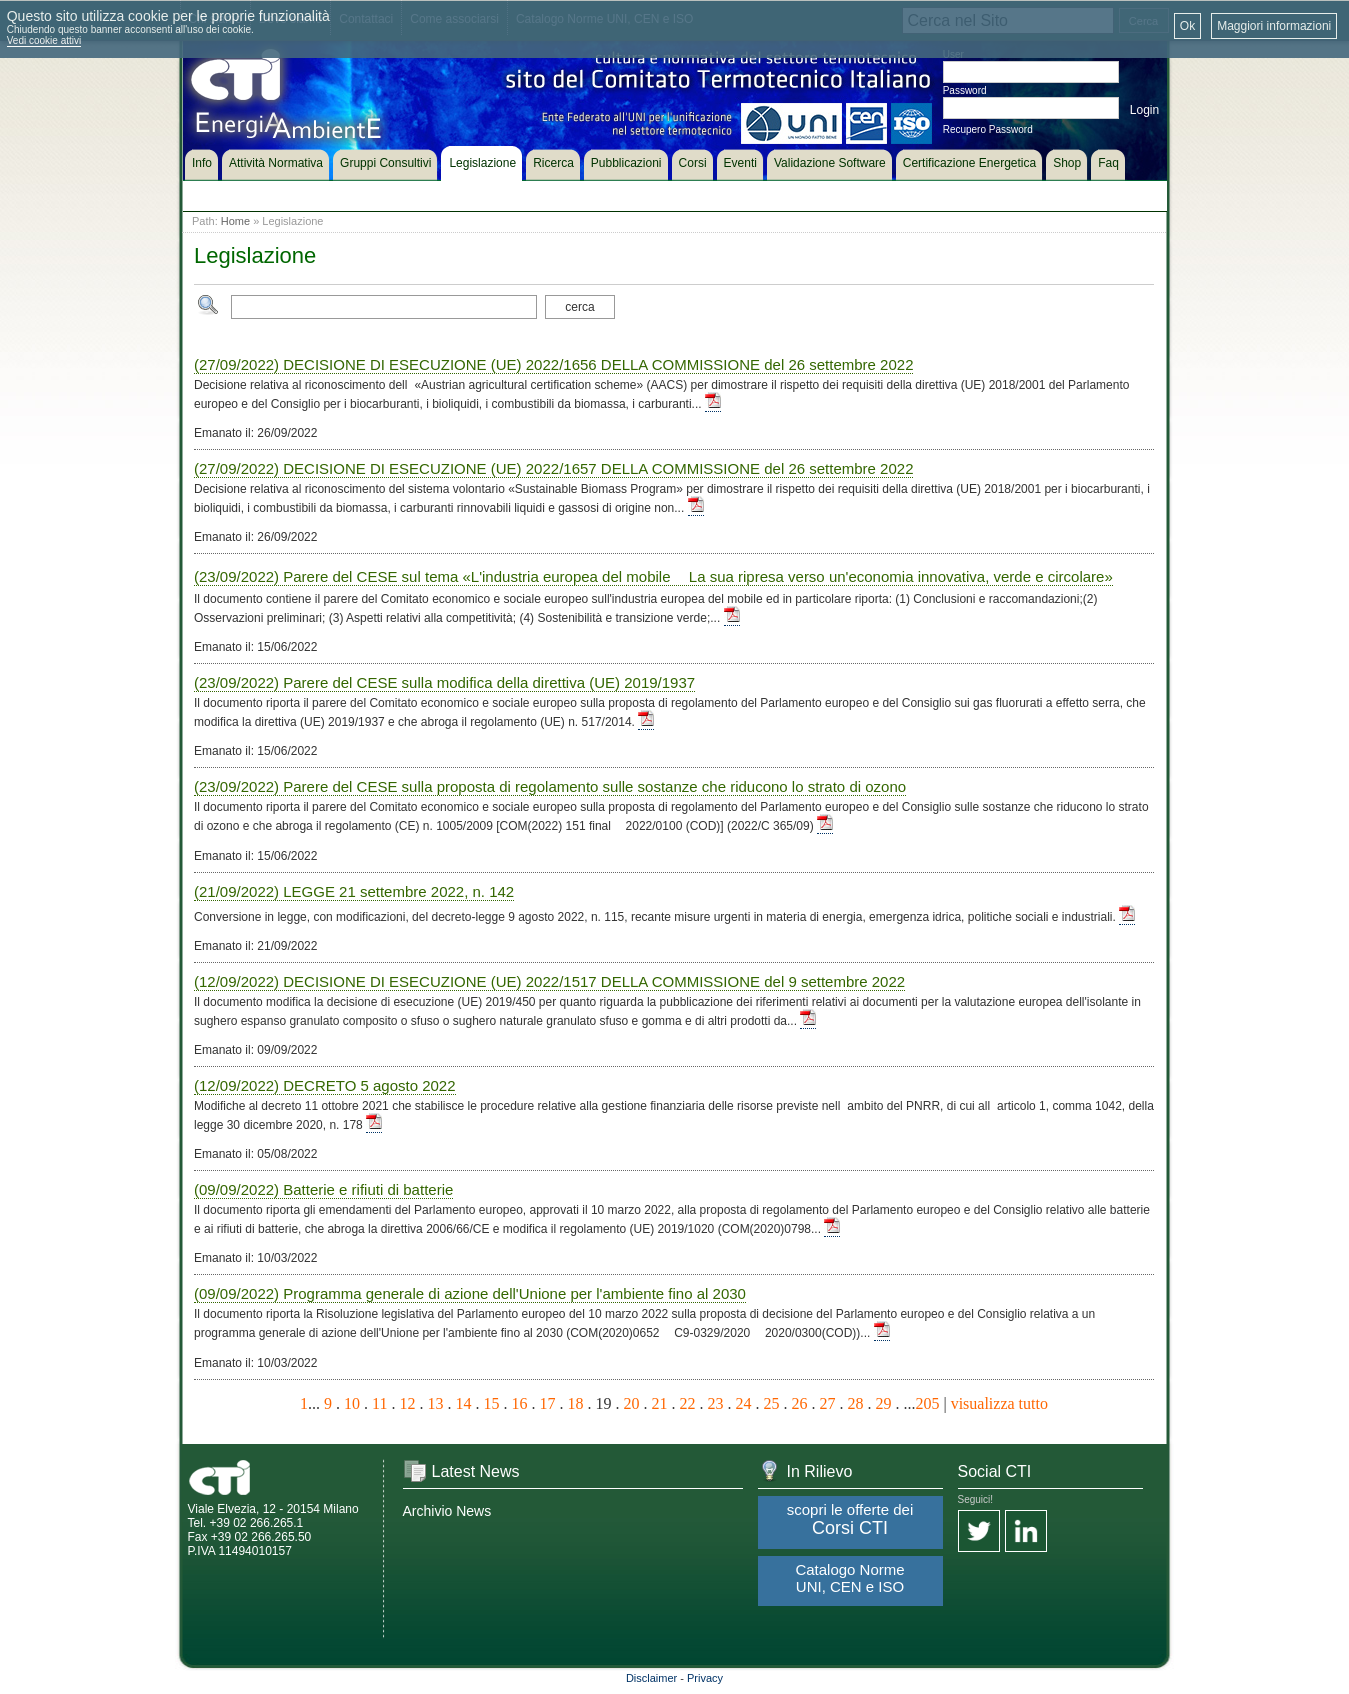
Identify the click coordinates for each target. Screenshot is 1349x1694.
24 (743, 1403)
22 (687, 1403)
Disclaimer (651, 1678)
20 (631, 1403)
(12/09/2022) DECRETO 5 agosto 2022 (325, 1085)
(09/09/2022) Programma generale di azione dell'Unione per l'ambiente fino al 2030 (470, 1293)
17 (547, 1403)
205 (927, 1403)
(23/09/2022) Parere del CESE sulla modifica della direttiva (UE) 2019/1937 (444, 682)
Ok (1187, 26)
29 (883, 1403)
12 (407, 1403)
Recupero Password (988, 129)
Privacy (705, 1678)
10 (352, 1403)
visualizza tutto (999, 1403)
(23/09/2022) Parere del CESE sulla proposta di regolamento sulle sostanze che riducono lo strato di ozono (550, 786)
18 (575, 1403)
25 (771, 1403)
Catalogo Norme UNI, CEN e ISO (849, 1578)
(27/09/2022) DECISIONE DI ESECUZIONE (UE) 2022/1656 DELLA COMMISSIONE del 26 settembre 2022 (553, 364)
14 (463, 1403)
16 (519, 1403)
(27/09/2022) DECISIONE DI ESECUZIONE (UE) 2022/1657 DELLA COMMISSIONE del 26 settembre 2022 (553, 468)
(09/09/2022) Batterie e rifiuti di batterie (323, 1189)
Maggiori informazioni (1274, 26)
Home (235, 221)
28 (855, 1403)
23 (715, 1403)
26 (799, 1403)
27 (827, 1403)
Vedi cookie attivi (44, 40)
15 (491, 1403)
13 (435, 1403)
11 (379, 1403)
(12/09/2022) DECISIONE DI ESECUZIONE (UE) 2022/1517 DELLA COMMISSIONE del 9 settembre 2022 (549, 981)
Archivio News (447, 1511)
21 (659, 1403)
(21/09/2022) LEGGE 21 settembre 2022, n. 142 (354, 891)
